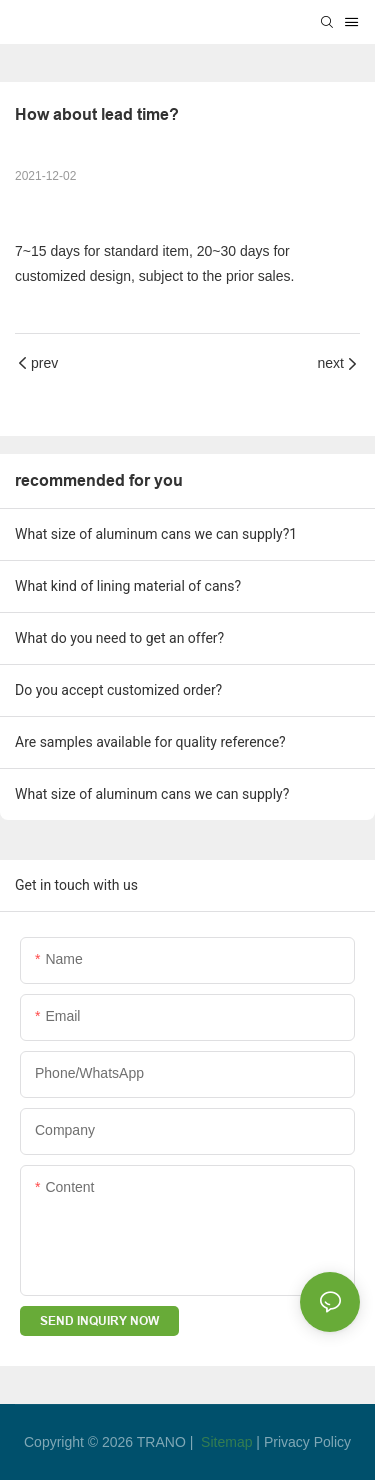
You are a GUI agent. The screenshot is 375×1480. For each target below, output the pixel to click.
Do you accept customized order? (118, 690)
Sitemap (226, 1442)
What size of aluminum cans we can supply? (152, 794)
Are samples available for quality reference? (150, 742)
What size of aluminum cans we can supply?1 (156, 534)
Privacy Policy (307, 1442)
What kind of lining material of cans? (128, 586)
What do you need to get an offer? (119, 638)
